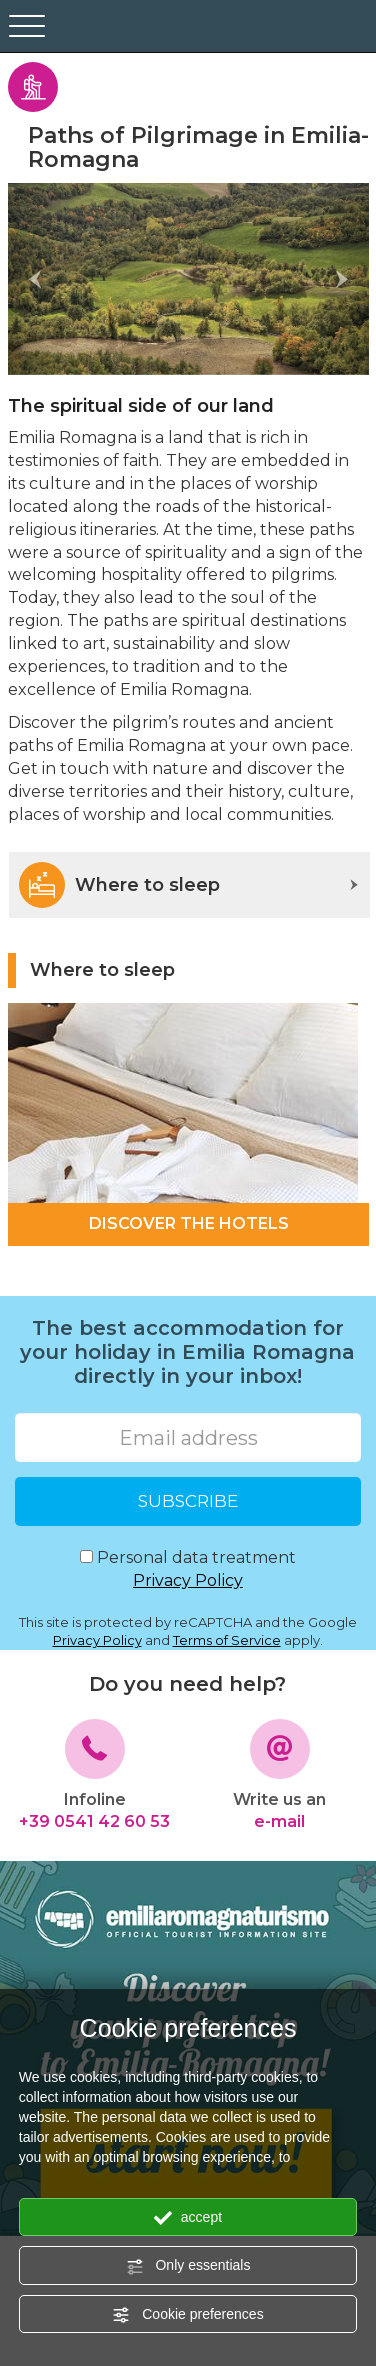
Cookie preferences (187, 2315)
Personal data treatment (188, 1570)
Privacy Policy (188, 1580)
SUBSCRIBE (188, 1501)
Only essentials (188, 2266)
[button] (35, 278)
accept (188, 2218)
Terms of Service (227, 1640)
